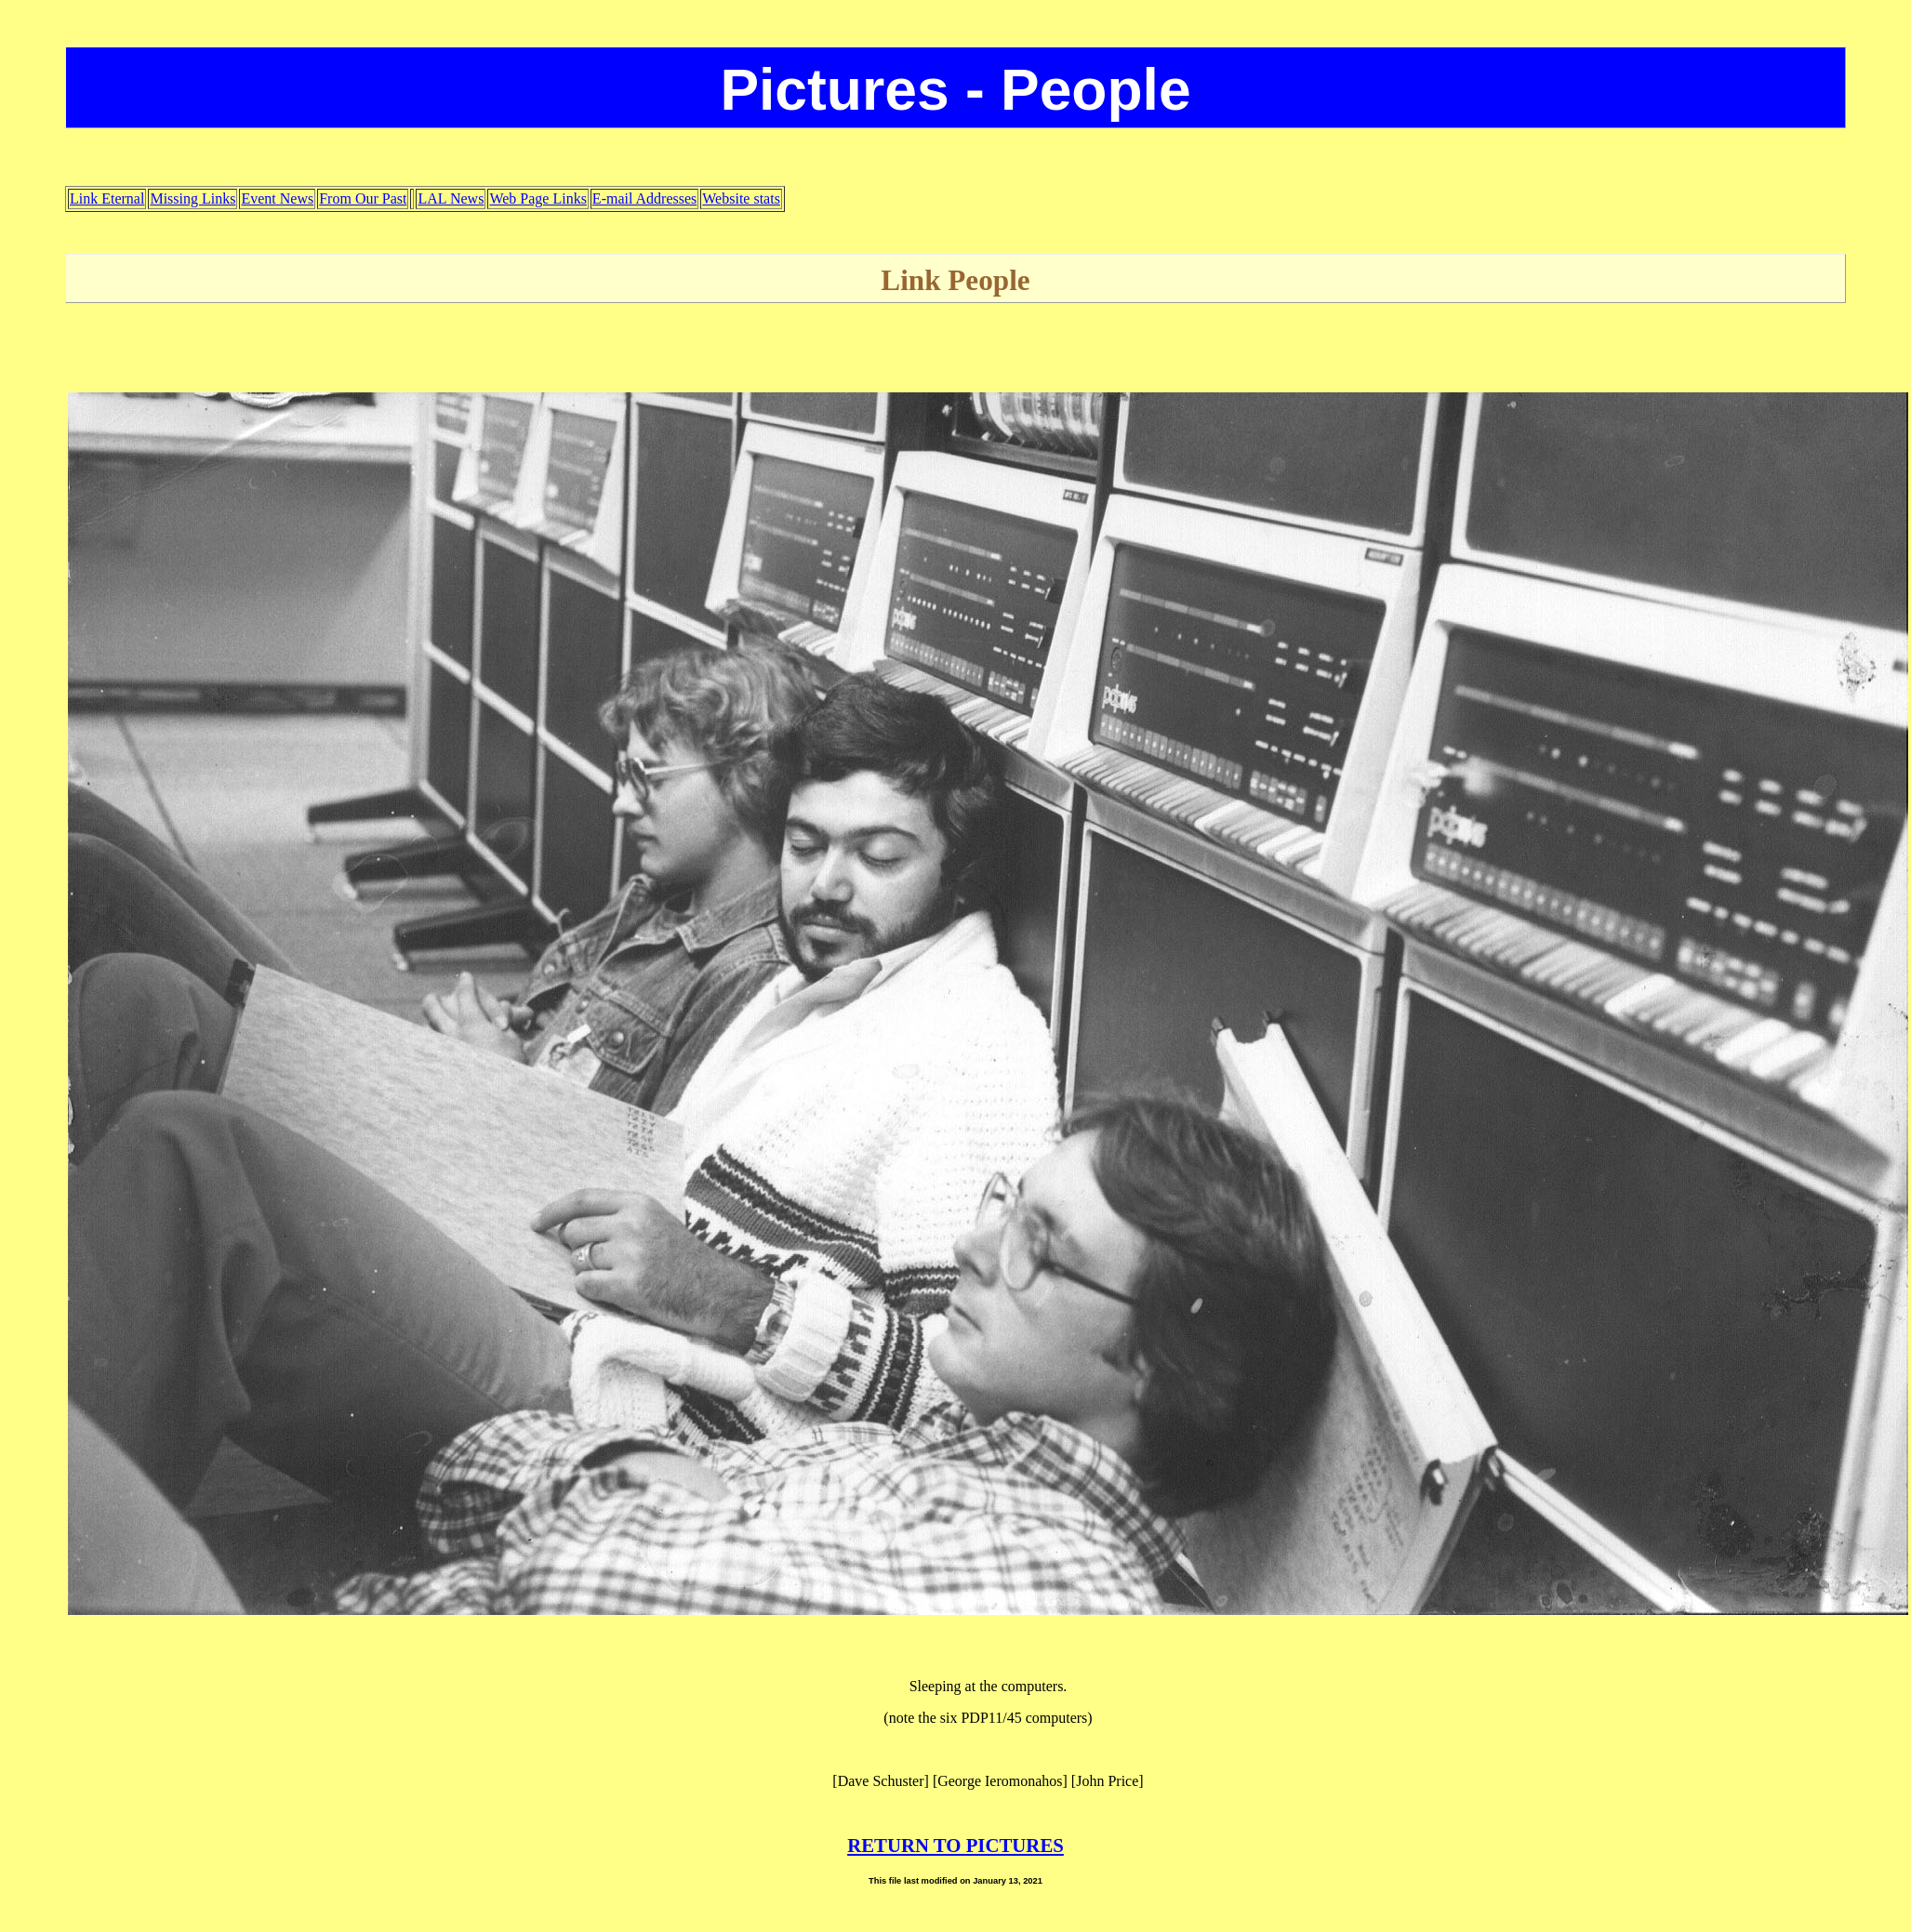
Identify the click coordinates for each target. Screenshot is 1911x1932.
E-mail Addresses (644, 198)
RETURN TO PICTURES (955, 1845)
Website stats (741, 198)
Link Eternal (107, 198)
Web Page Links (537, 198)
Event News (277, 198)
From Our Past (362, 198)
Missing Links (192, 198)
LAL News (451, 198)
